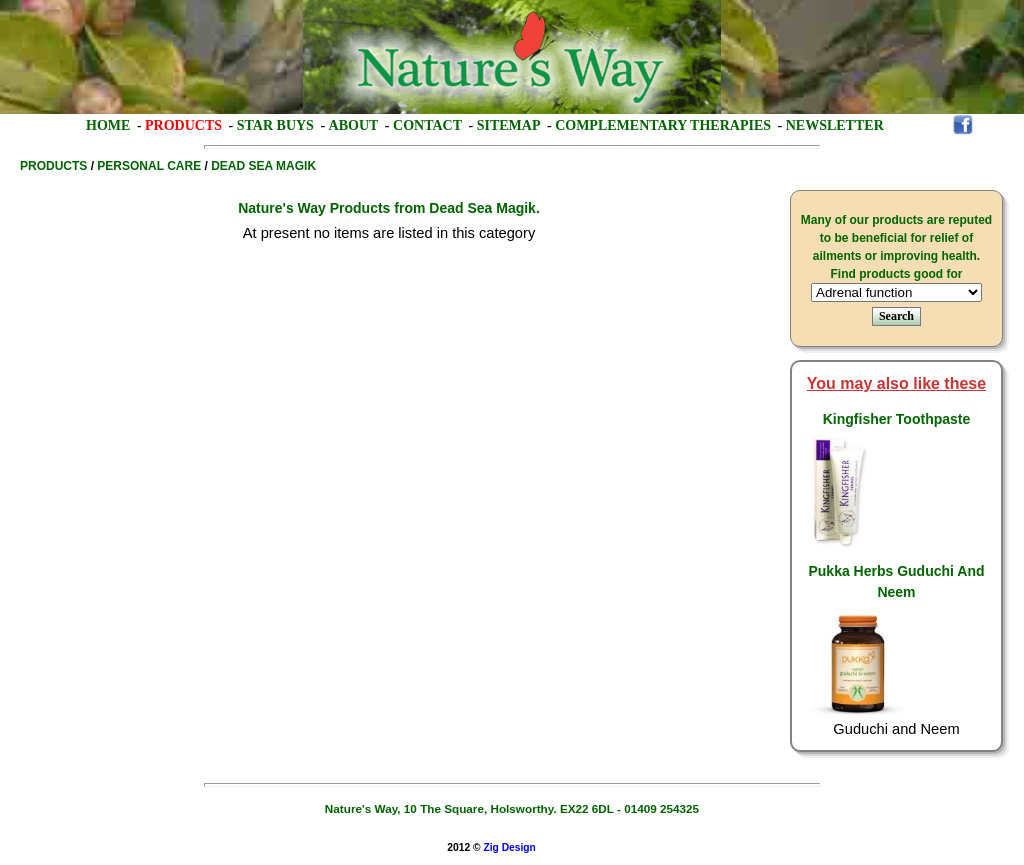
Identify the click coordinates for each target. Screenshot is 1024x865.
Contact (427, 125)
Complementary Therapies (663, 125)
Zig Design (509, 847)
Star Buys (275, 125)
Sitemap (509, 125)
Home (108, 125)
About (354, 125)
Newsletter (835, 125)
